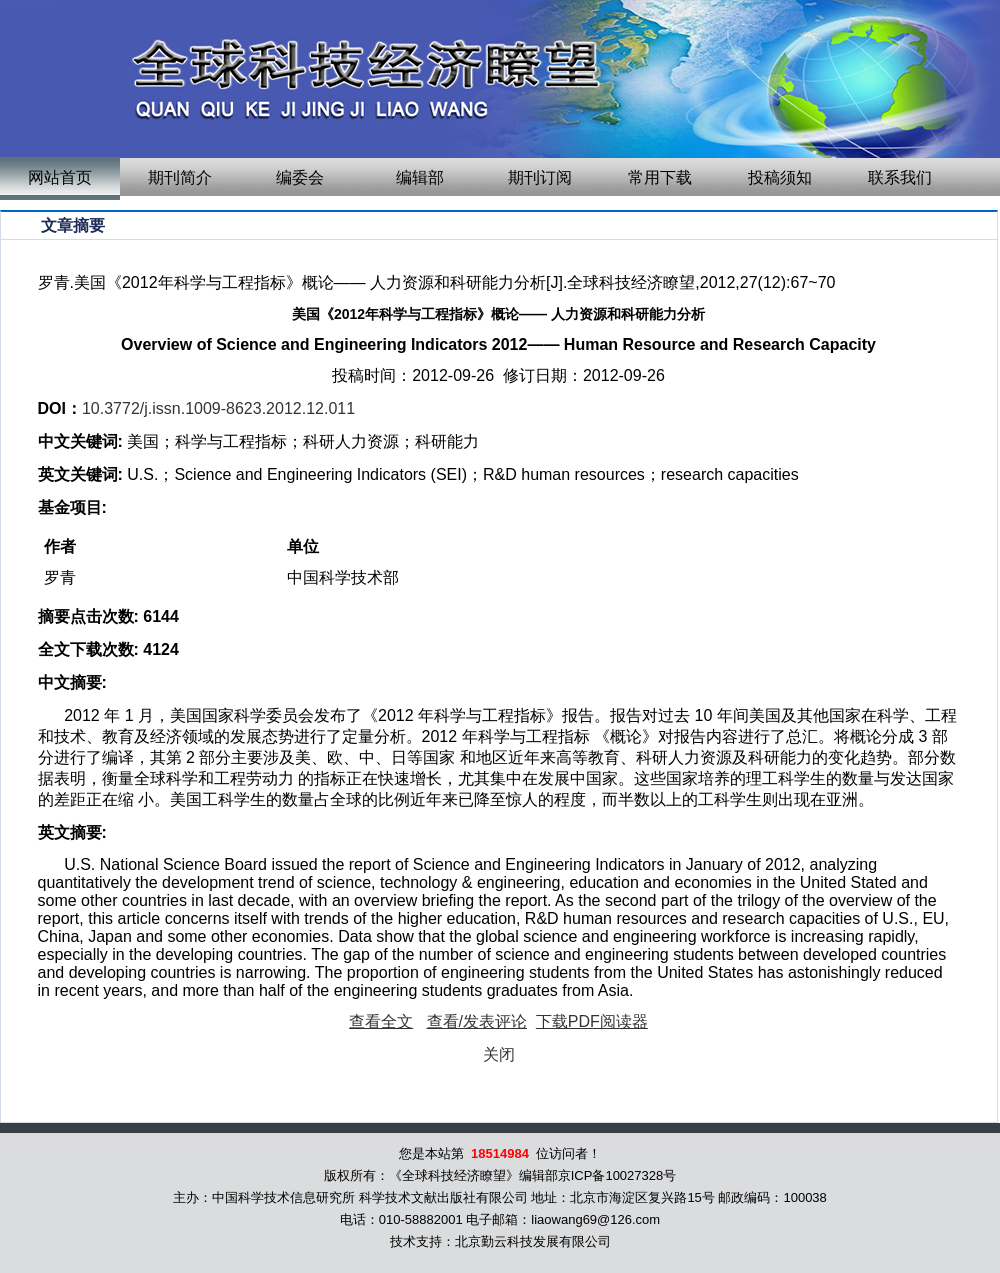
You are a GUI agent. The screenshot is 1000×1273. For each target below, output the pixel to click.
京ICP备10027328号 (617, 1175)
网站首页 (60, 177)
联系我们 (900, 177)
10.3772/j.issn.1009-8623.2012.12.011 (218, 408)
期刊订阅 (540, 177)
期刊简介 (180, 177)
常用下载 (660, 177)
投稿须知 (780, 177)
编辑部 (420, 177)
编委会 (300, 177)
